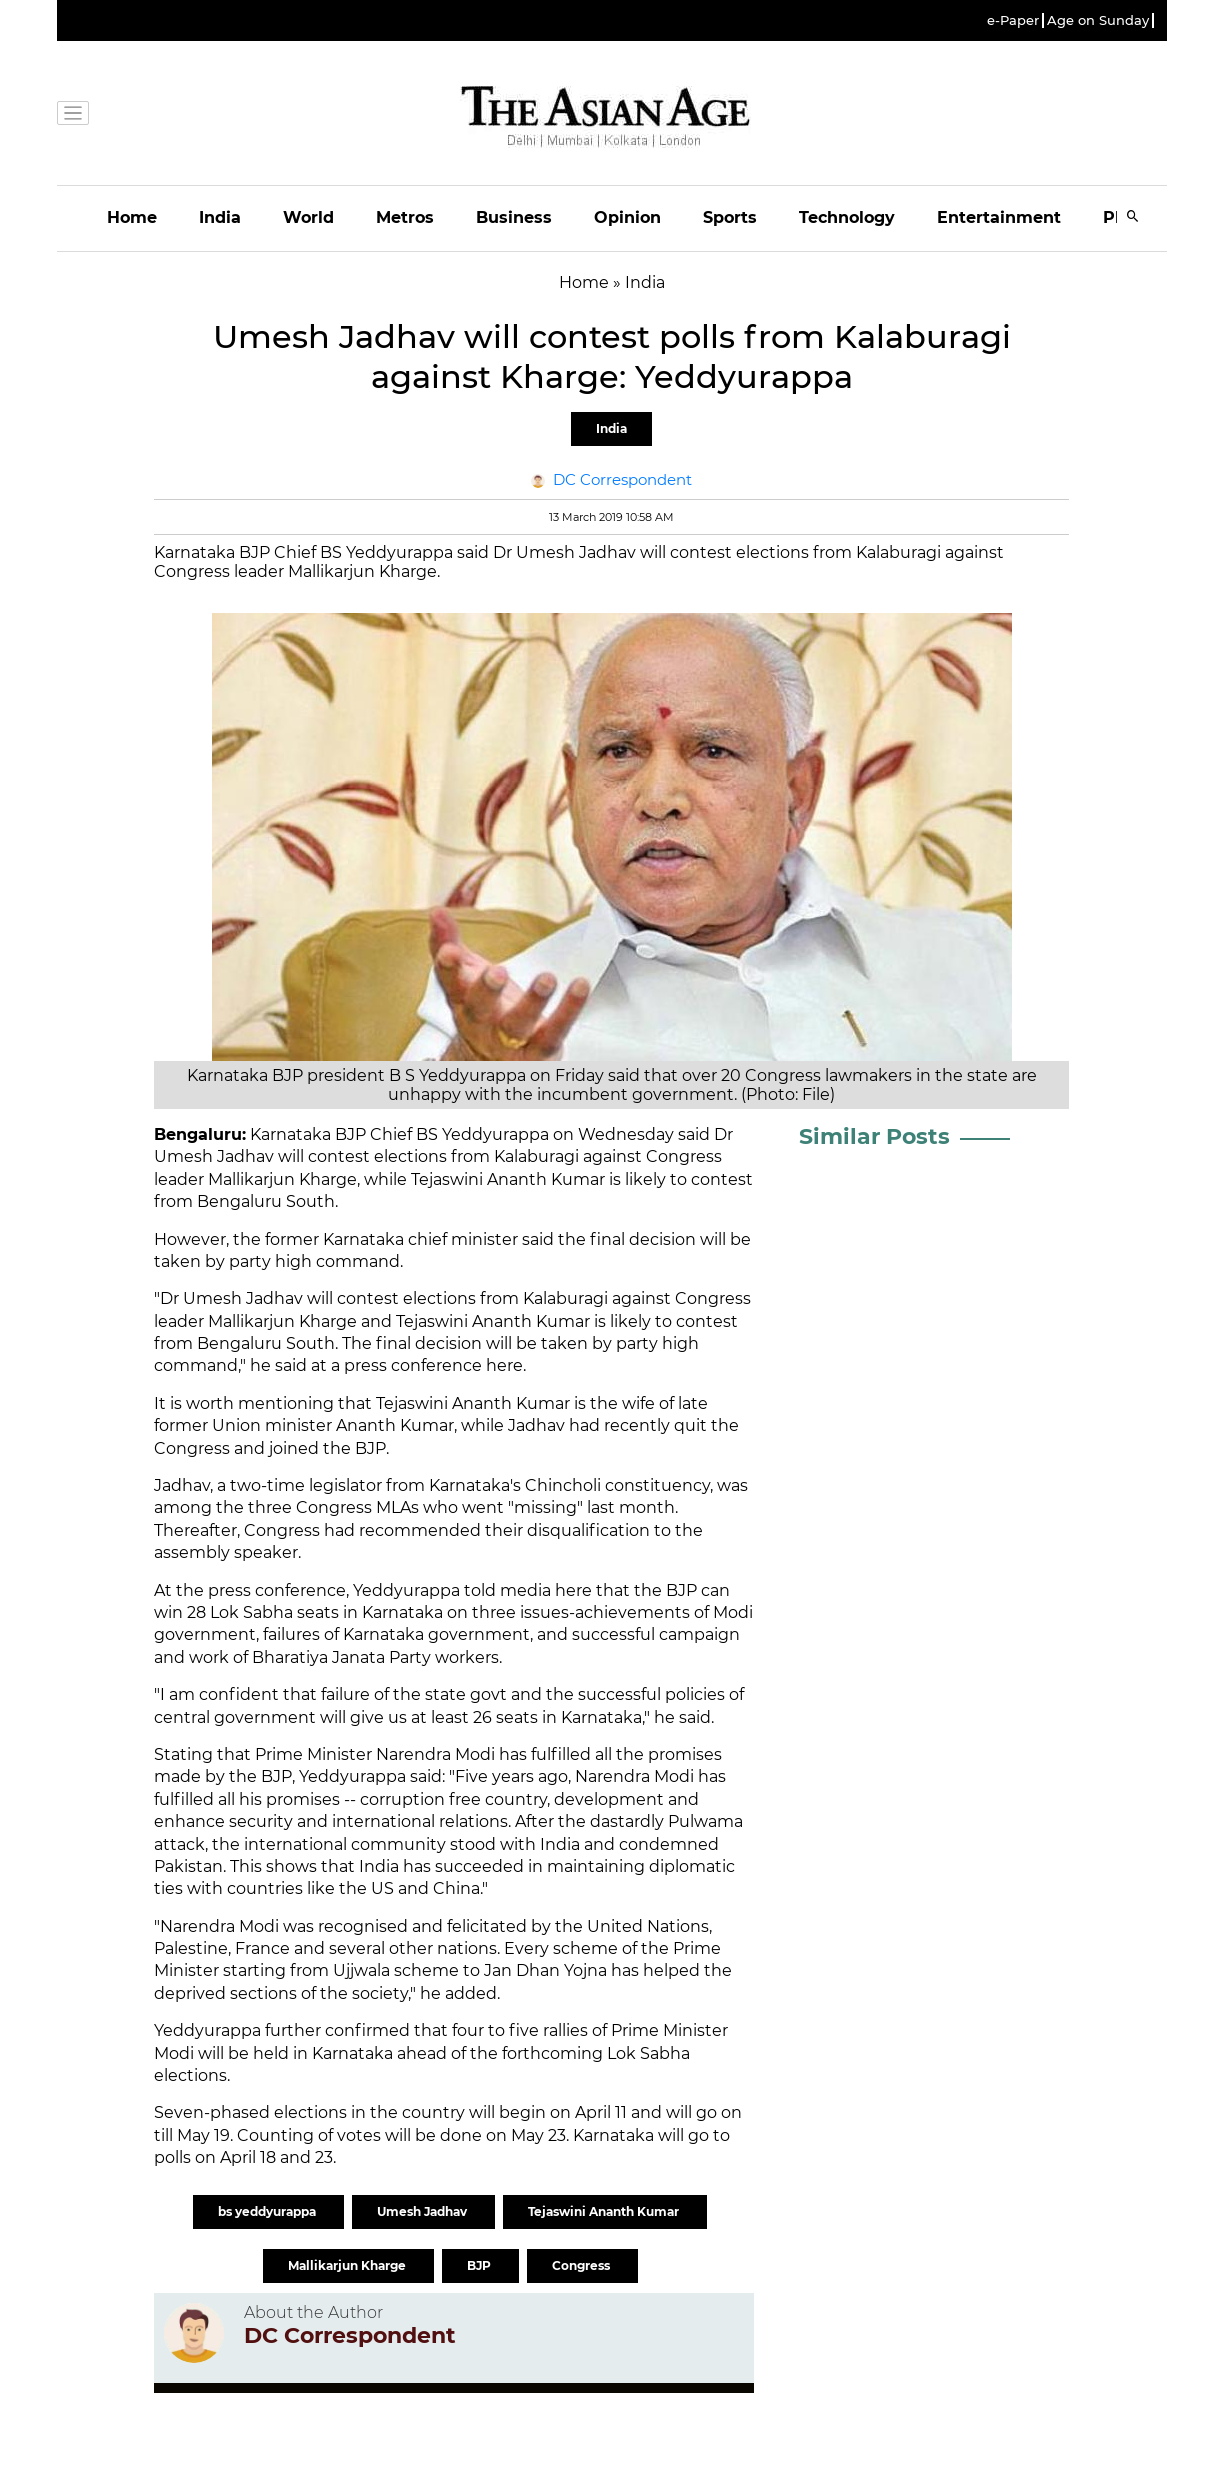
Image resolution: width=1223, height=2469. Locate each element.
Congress (582, 2265)
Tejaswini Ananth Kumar (605, 2211)
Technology (847, 217)
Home (132, 217)
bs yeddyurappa (268, 2211)
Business (514, 217)
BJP (480, 2265)
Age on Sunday (1098, 20)
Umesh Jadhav (423, 2211)
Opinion (627, 217)
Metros (405, 217)
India (220, 217)
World (308, 217)
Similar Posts (874, 1136)
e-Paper (1013, 20)
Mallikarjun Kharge (348, 2265)
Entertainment (999, 217)
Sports (730, 217)
